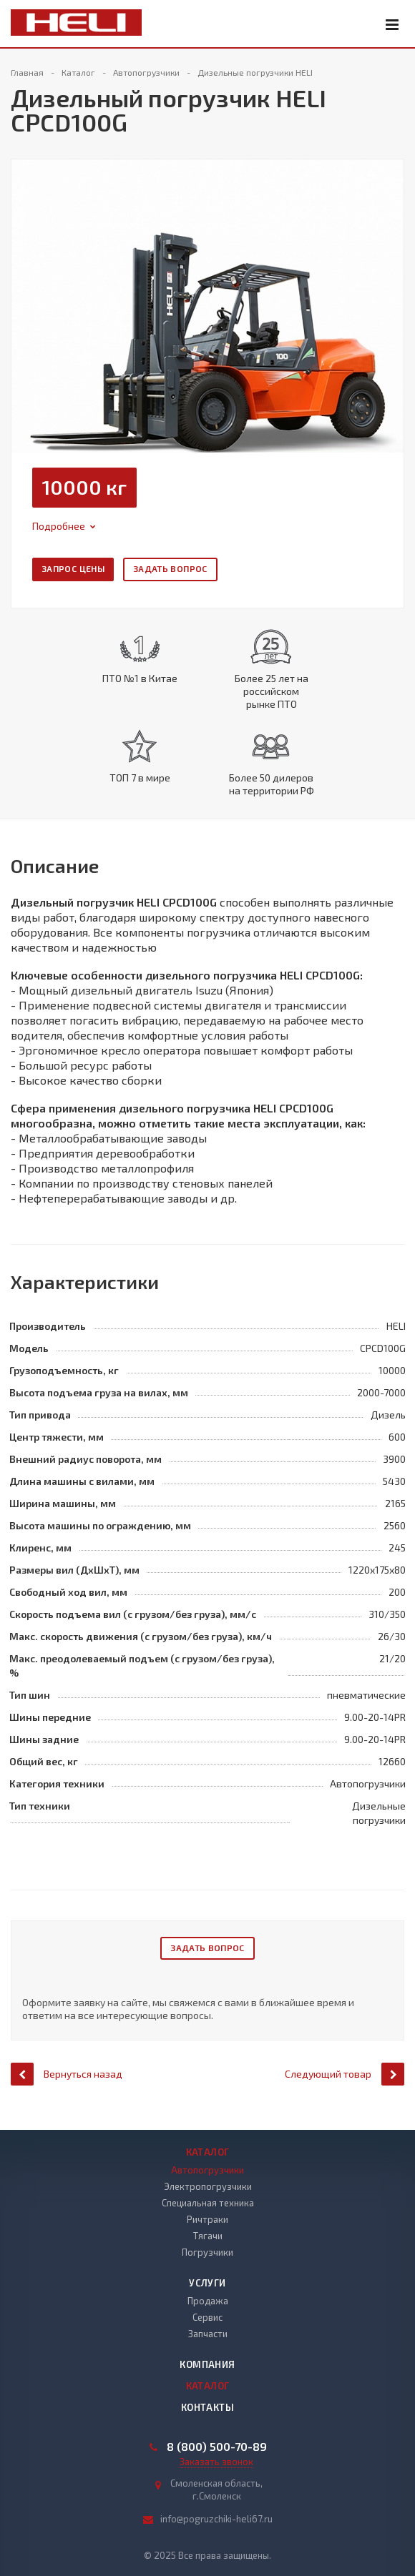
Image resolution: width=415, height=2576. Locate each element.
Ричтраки (207, 2219)
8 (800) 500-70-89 (217, 2446)
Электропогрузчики (208, 2186)
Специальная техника (208, 2203)
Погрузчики (207, 2252)
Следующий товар (344, 2087)
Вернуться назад (66, 2087)
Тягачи (208, 2235)
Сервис (207, 2317)
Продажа (207, 2300)
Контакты (207, 2407)
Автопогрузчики (207, 2170)
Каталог (208, 2152)
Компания (207, 2364)
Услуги (207, 2283)
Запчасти (208, 2333)
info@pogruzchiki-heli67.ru (216, 2519)
